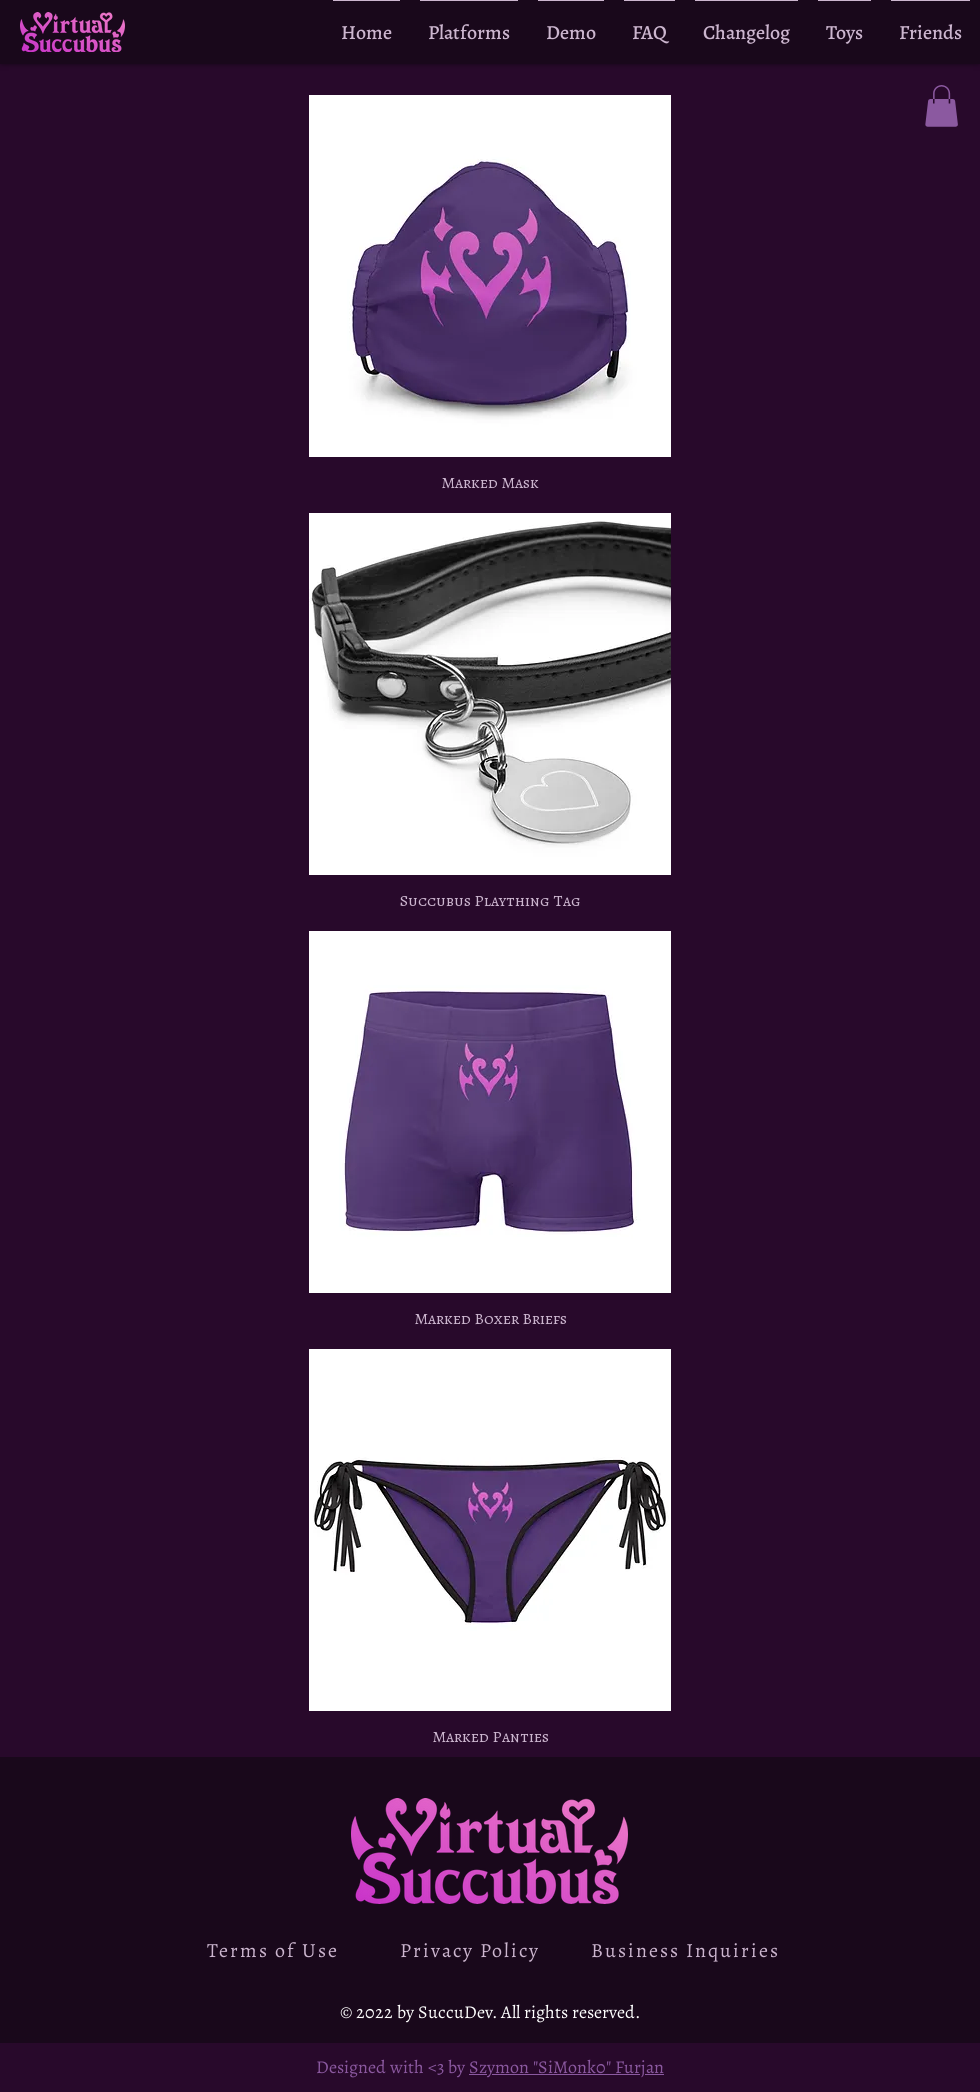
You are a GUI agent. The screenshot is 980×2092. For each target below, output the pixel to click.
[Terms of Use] (275, 1950)
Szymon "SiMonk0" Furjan (566, 2067)
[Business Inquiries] (687, 1950)
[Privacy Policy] (472, 1950)
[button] (941, 106)
